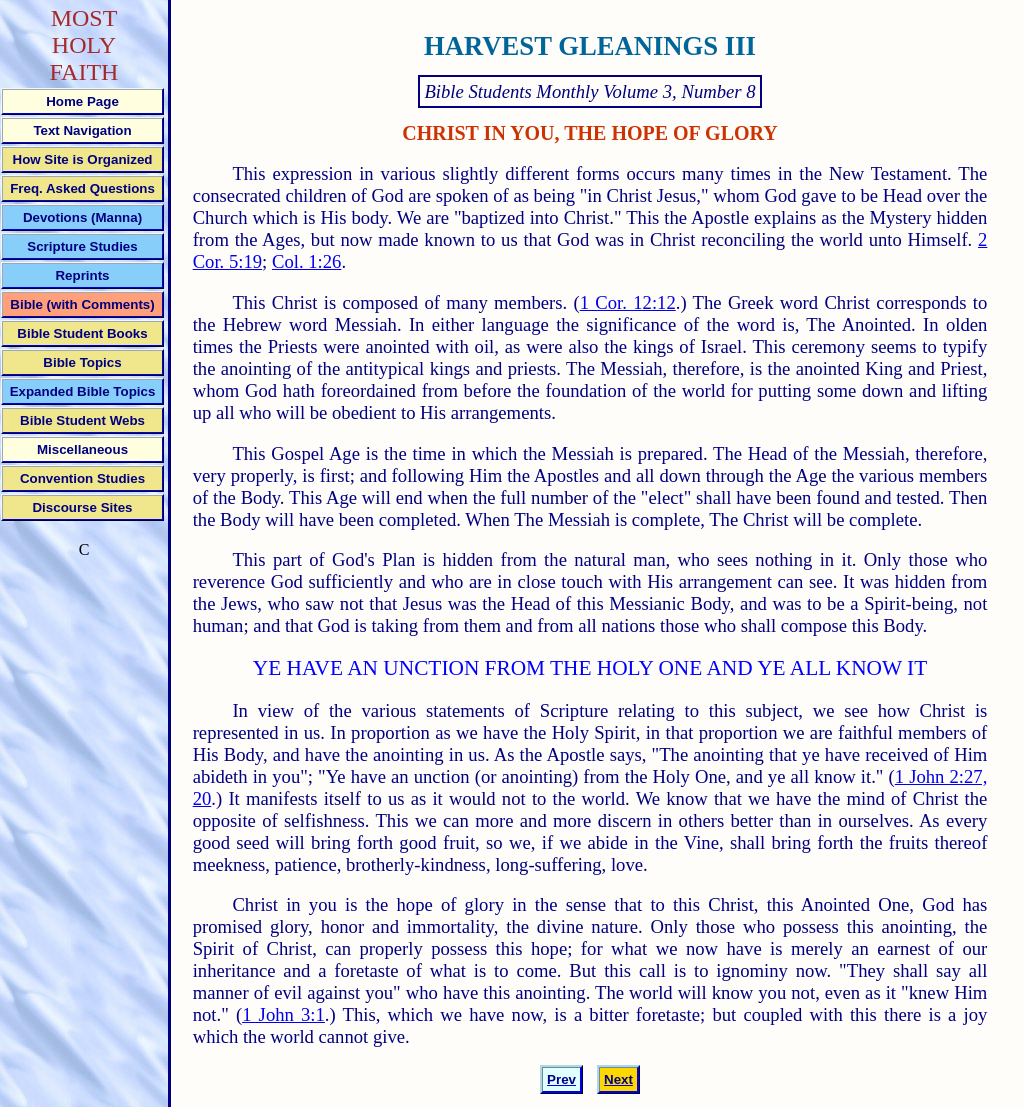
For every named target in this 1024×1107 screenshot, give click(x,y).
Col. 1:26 (306, 261)
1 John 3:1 (283, 1014)
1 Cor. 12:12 (628, 302)
